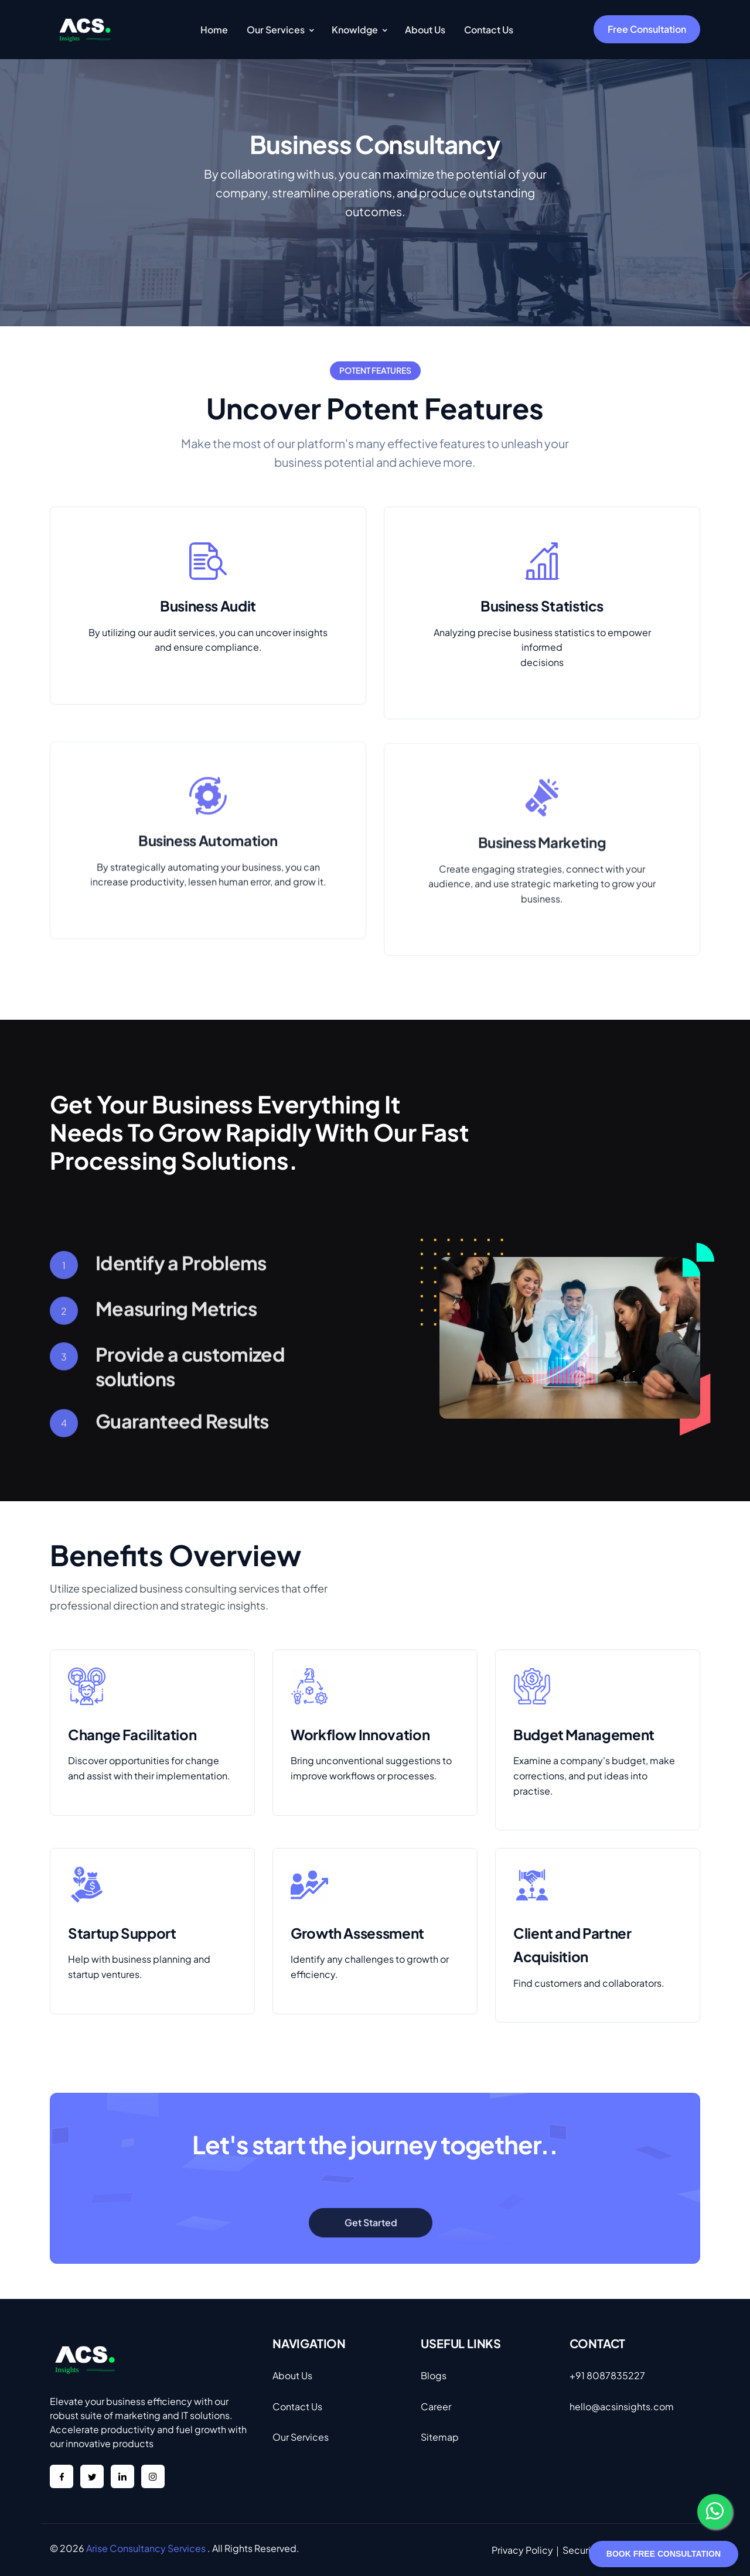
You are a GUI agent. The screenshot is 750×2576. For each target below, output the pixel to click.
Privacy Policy (522, 2550)
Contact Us (297, 2406)
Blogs (433, 2375)
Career (436, 2406)
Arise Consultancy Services (145, 2548)
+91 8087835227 (607, 2375)
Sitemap (440, 2437)
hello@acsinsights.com (622, 2406)
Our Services (300, 2437)
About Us (292, 2375)
